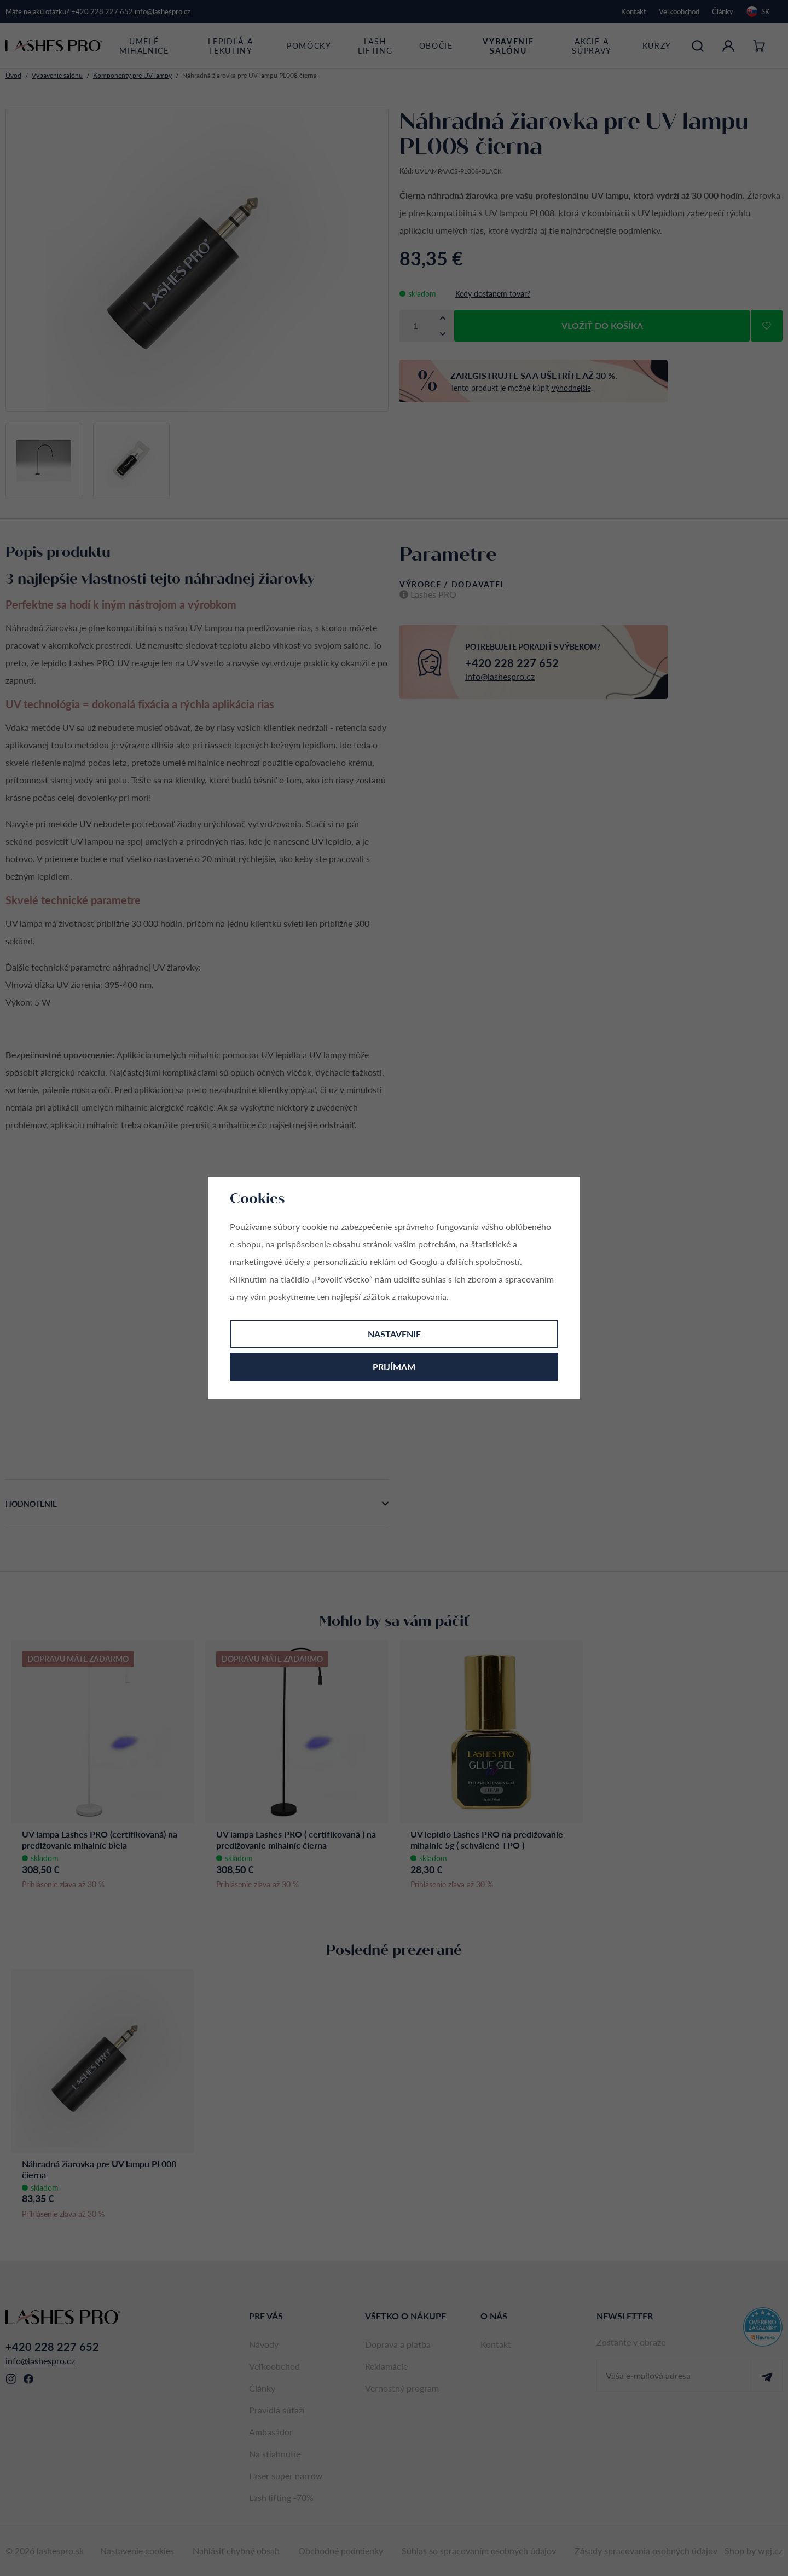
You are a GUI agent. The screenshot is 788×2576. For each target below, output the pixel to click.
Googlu (424, 1261)
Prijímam (394, 1366)
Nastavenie (394, 1333)
